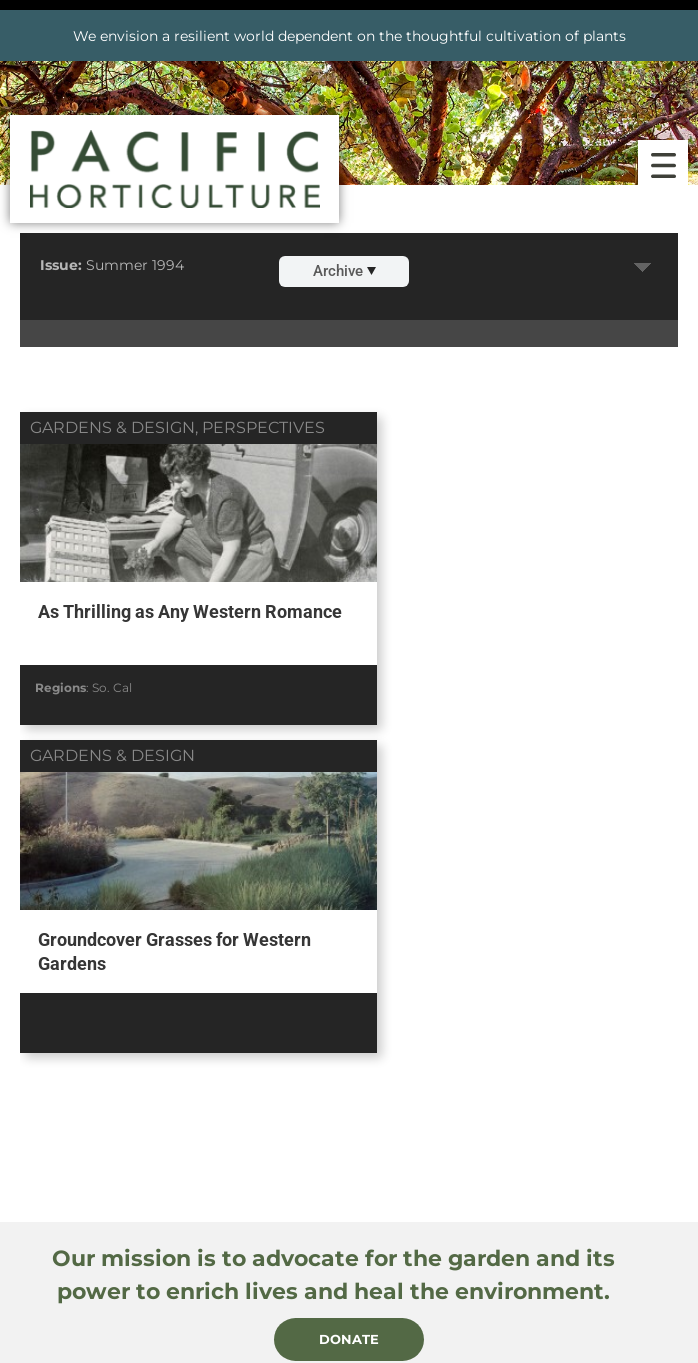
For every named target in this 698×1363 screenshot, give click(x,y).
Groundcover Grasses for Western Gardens (511, 622)
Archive (344, 271)
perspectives (263, 427)
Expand (643, 268)
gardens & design (112, 427)
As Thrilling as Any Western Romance (147, 622)
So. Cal (112, 684)
